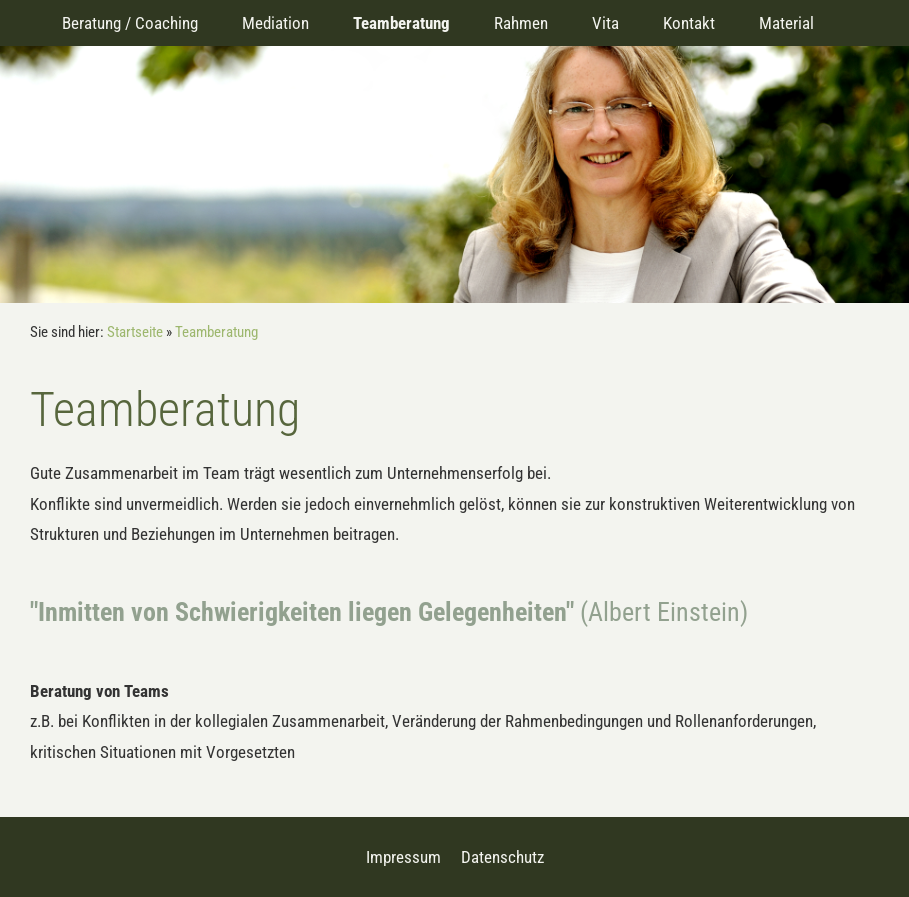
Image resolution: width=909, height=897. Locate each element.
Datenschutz (502, 857)
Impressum (403, 857)
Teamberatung (216, 332)
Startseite (135, 332)
